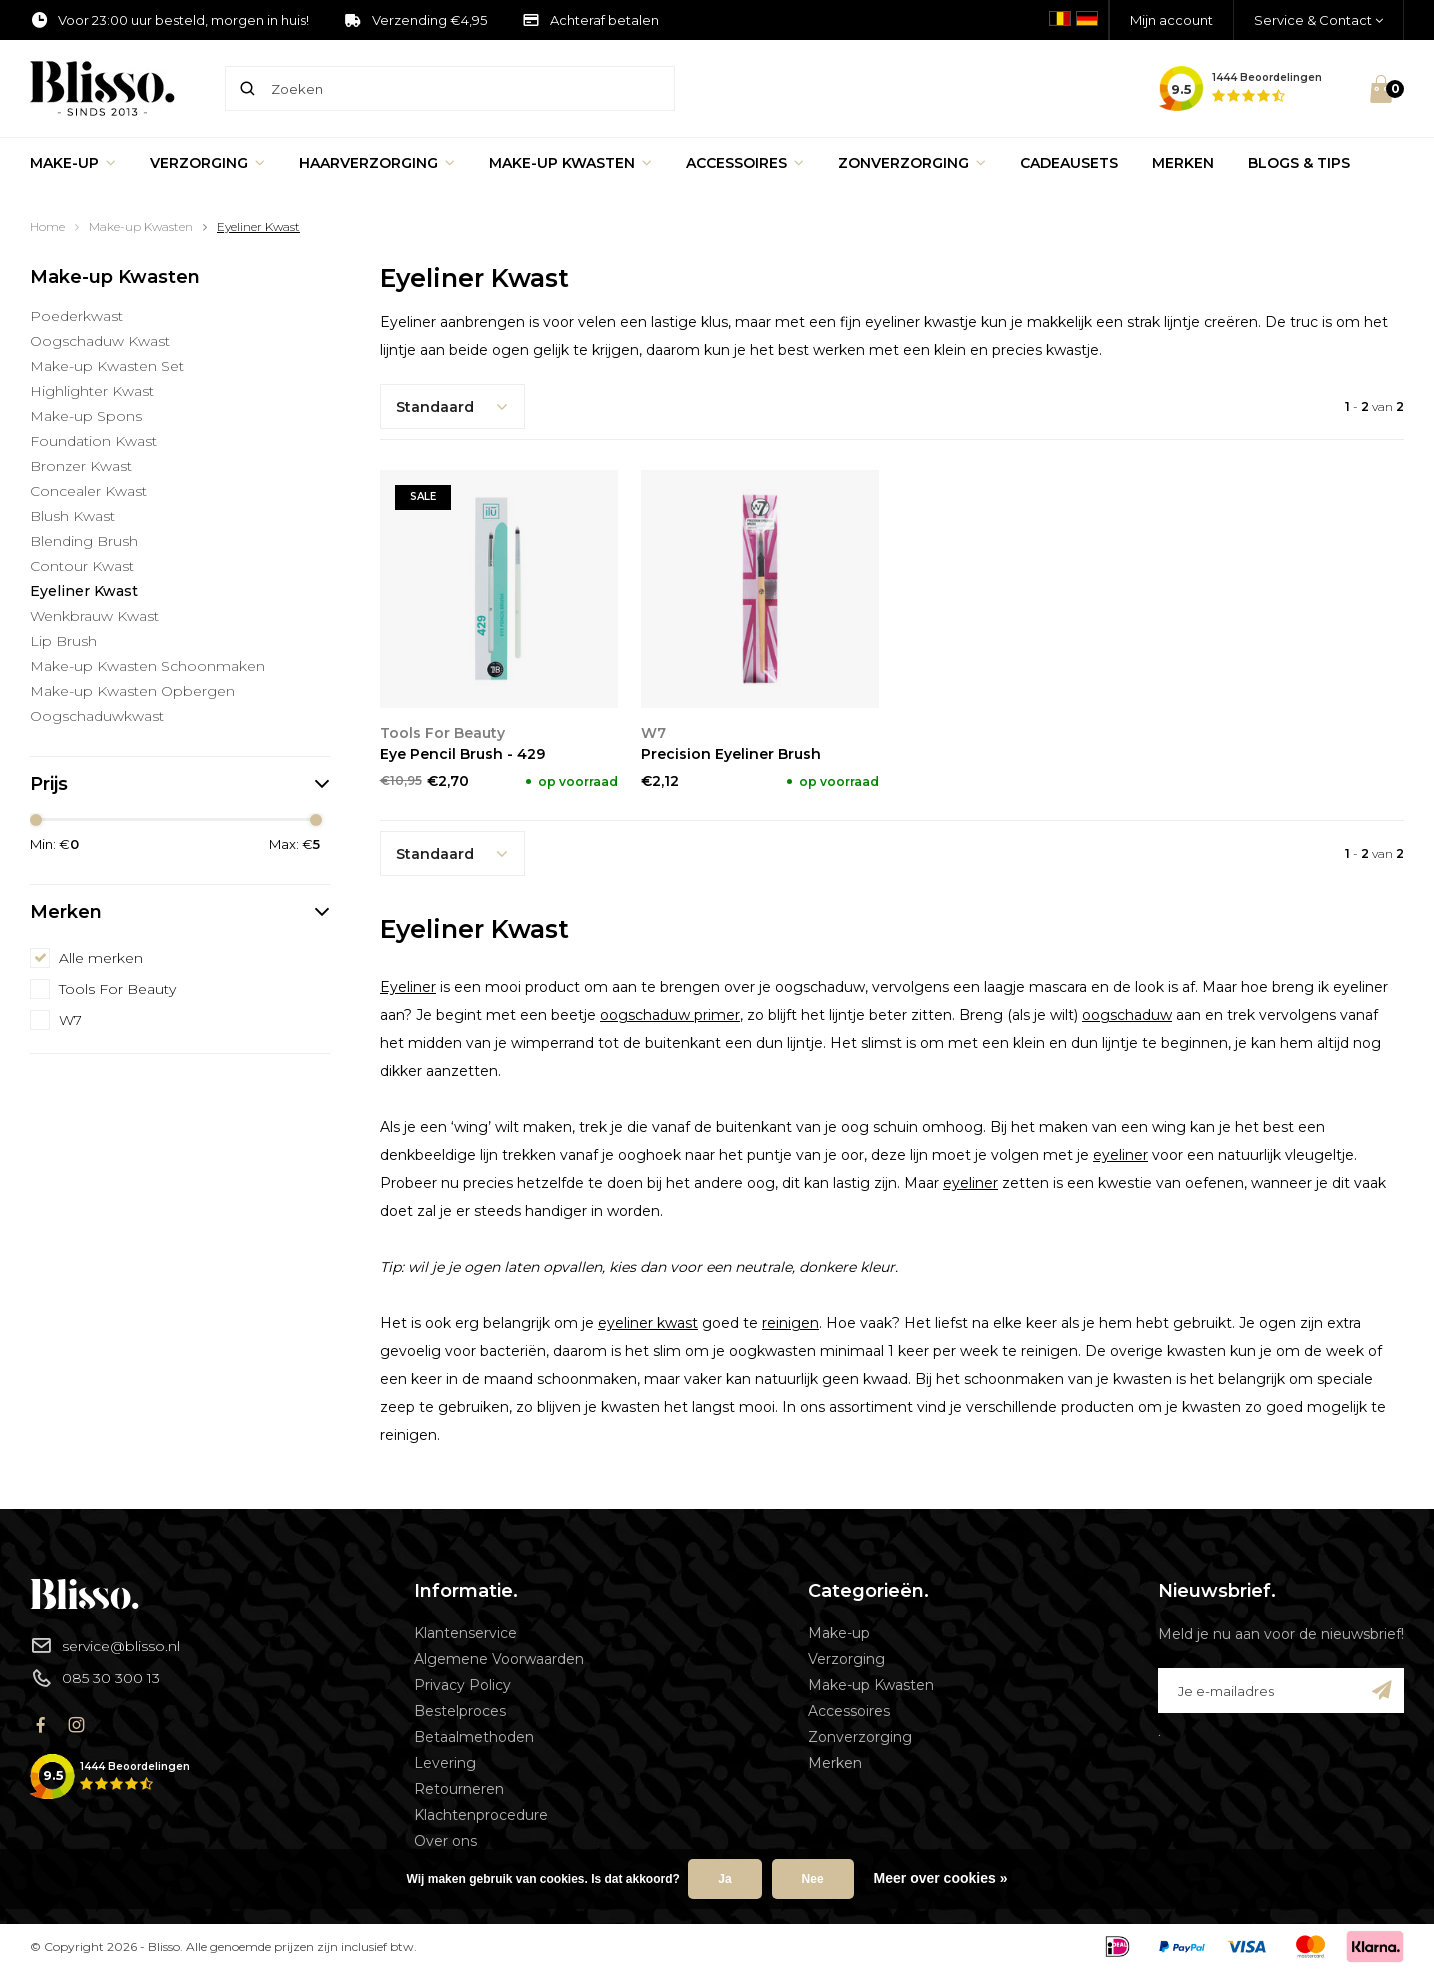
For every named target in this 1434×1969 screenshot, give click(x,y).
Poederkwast (76, 316)
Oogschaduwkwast (97, 716)
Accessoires (745, 163)
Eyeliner (408, 987)
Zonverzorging (912, 163)
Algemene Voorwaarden (499, 1659)
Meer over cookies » (941, 1878)
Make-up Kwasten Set (107, 366)
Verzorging (207, 163)
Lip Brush (63, 641)
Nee (813, 1879)
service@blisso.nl (105, 1645)
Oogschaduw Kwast (100, 341)
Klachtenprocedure (481, 1815)
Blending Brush (84, 541)
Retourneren (459, 1789)
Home (47, 226)
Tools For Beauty (117, 989)
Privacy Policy (462, 1685)
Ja (724, 1879)
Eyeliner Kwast (258, 226)
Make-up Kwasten (570, 163)
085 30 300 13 (95, 1678)
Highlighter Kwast (92, 391)
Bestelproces (460, 1711)
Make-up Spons (86, 416)
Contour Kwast (82, 566)
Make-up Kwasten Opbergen (132, 691)
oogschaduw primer (670, 1015)
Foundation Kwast (93, 441)
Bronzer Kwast (81, 466)
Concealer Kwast (88, 491)
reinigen (790, 1323)
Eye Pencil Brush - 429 (462, 754)
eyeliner (1120, 1155)
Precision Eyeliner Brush (731, 754)
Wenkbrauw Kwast (94, 616)
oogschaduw (1127, 1015)
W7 (70, 1020)
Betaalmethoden (474, 1737)
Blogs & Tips (1299, 163)
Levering (445, 1763)
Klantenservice (465, 1633)
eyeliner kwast (648, 1323)
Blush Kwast (72, 516)
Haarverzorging (377, 163)
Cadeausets (1069, 163)
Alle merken (101, 958)
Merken (1183, 163)
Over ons (445, 1841)
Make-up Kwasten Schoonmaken (147, 666)
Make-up (73, 163)
